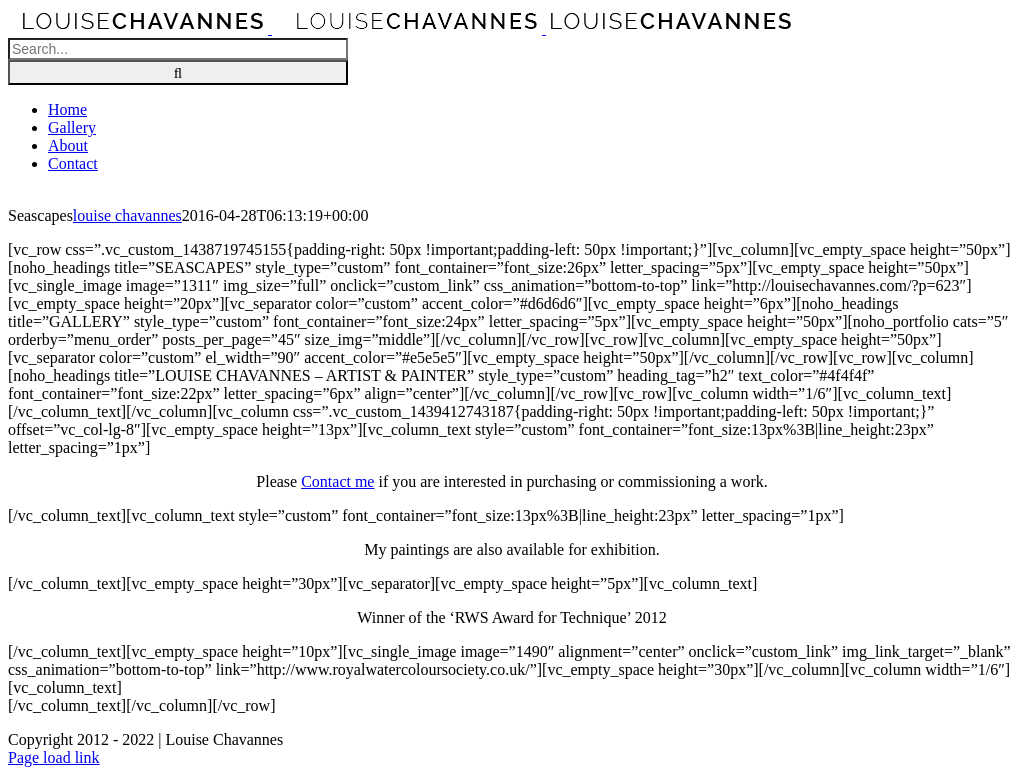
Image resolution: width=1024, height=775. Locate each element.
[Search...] (178, 49)
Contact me (337, 481)
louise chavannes (127, 215)
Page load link (54, 757)
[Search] (178, 72)
